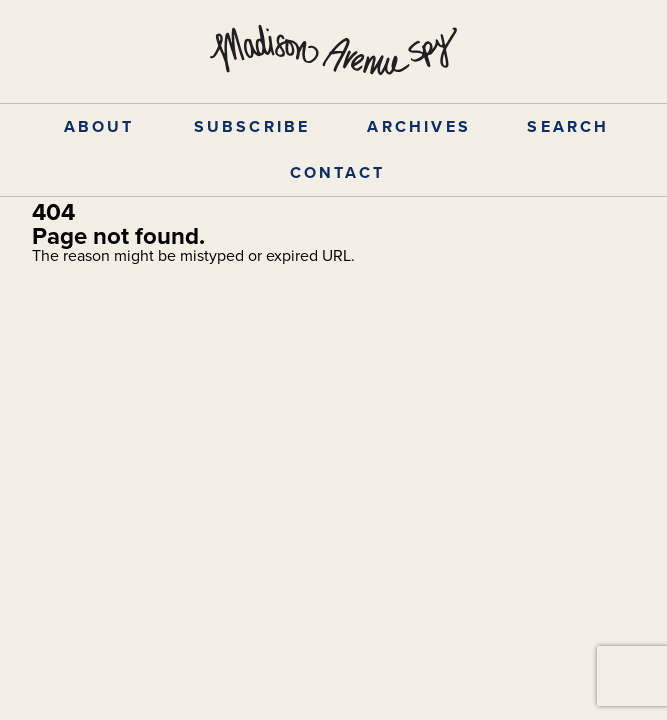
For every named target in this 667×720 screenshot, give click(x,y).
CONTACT (337, 172)
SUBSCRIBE (252, 126)
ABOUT (99, 126)
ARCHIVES (419, 126)
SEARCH (568, 126)
